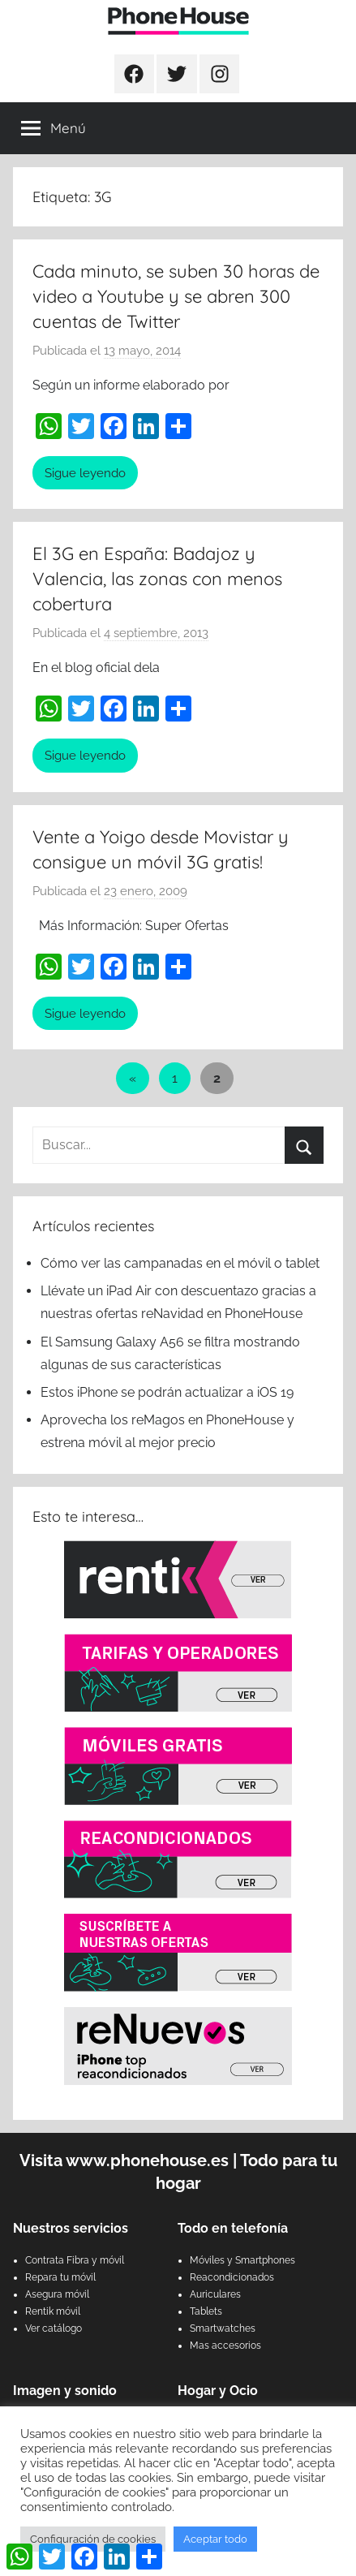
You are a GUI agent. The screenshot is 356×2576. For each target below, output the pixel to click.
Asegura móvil (57, 2294)
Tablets (206, 2311)
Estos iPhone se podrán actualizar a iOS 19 (169, 1392)
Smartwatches (222, 2328)
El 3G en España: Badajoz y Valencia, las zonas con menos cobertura (157, 578)
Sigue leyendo (85, 473)
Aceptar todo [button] (215, 2539)
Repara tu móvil (60, 2277)
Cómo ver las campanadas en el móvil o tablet (180, 1263)
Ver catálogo (53, 2328)
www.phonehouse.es (147, 2160)
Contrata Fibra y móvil (74, 2260)
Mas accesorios (225, 2345)
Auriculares (215, 2294)
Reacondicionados (232, 2277)
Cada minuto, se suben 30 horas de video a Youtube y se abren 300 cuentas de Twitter (176, 296)
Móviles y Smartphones (242, 2260)
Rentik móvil (52, 2311)
